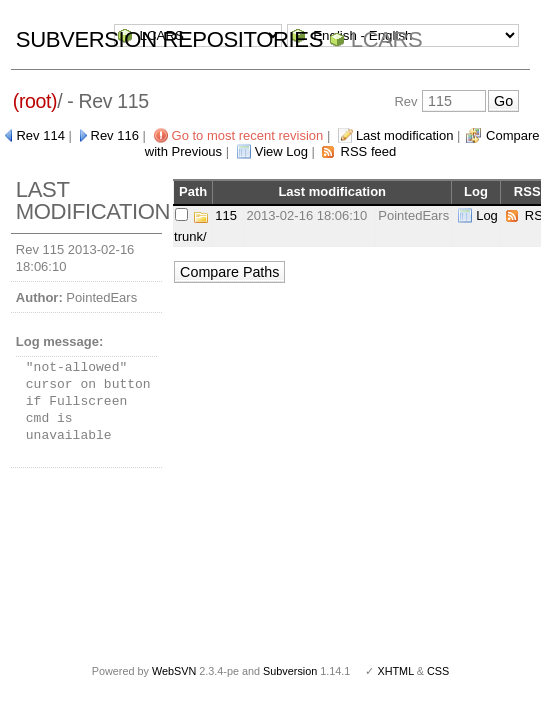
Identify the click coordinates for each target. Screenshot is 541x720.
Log (487, 215)
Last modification (405, 135)
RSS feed (369, 151)
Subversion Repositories (169, 39)
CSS (438, 671)
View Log (281, 151)
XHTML (395, 671)
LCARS (387, 39)
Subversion (290, 671)
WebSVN (174, 671)
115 (226, 215)
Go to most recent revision (248, 135)
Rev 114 (40, 135)
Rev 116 (115, 135)
